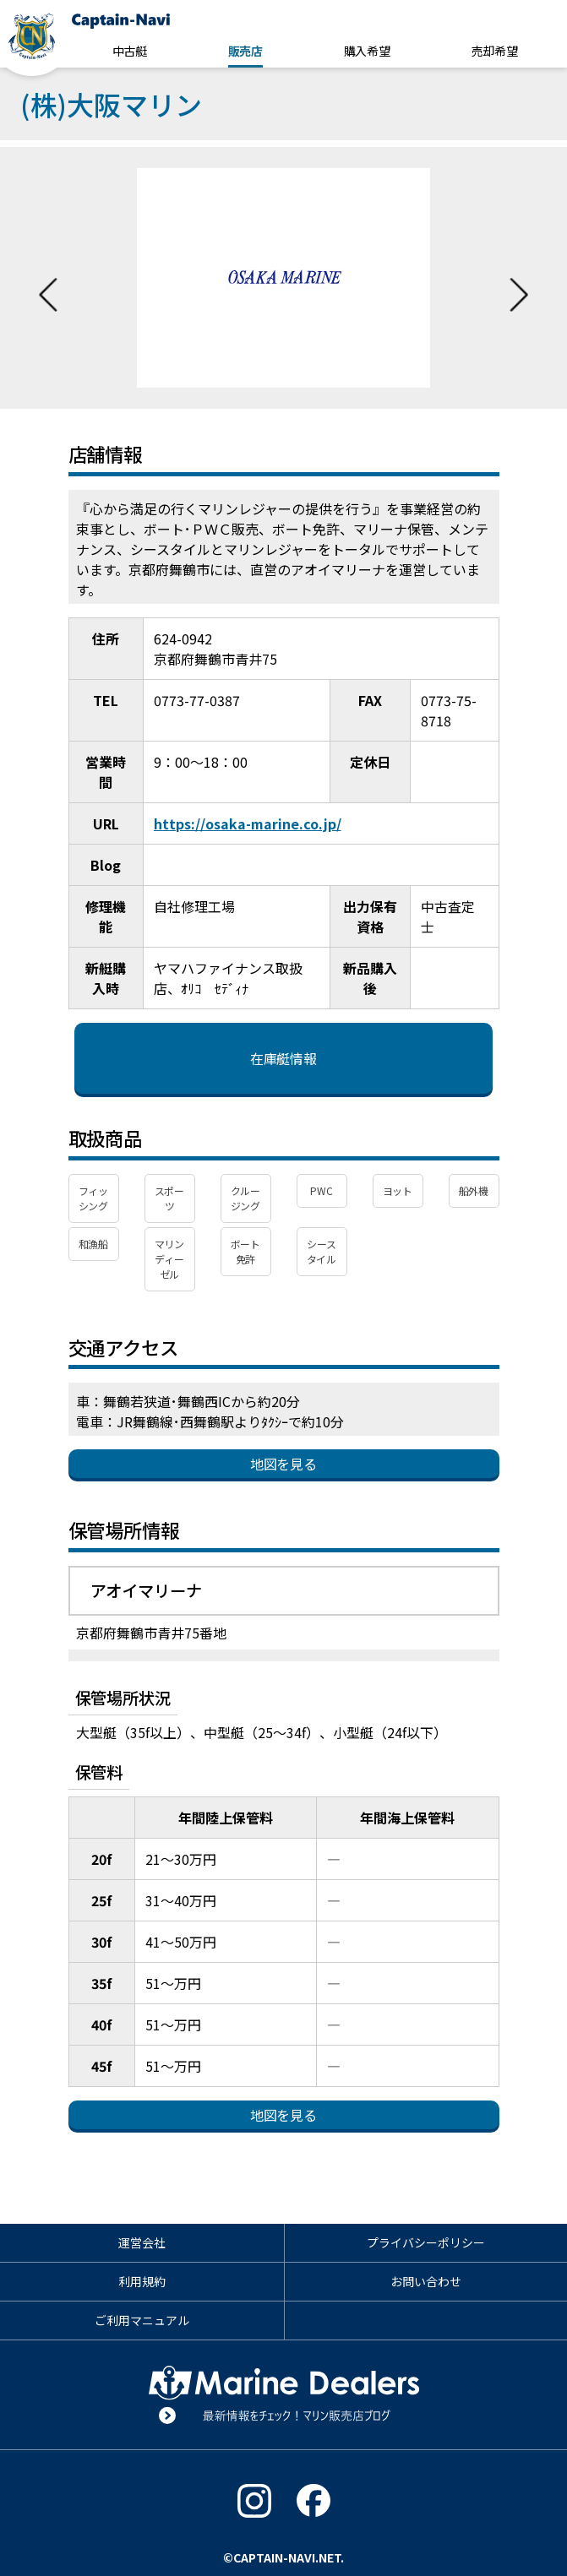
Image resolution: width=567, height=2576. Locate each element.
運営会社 (142, 2242)
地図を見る (284, 1464)
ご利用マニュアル (142, 2320)
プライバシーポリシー (426, 2242)
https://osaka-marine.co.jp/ (247, 823)
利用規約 (142, 2281)
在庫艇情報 (284, 1058)
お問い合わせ (425, 2281)
